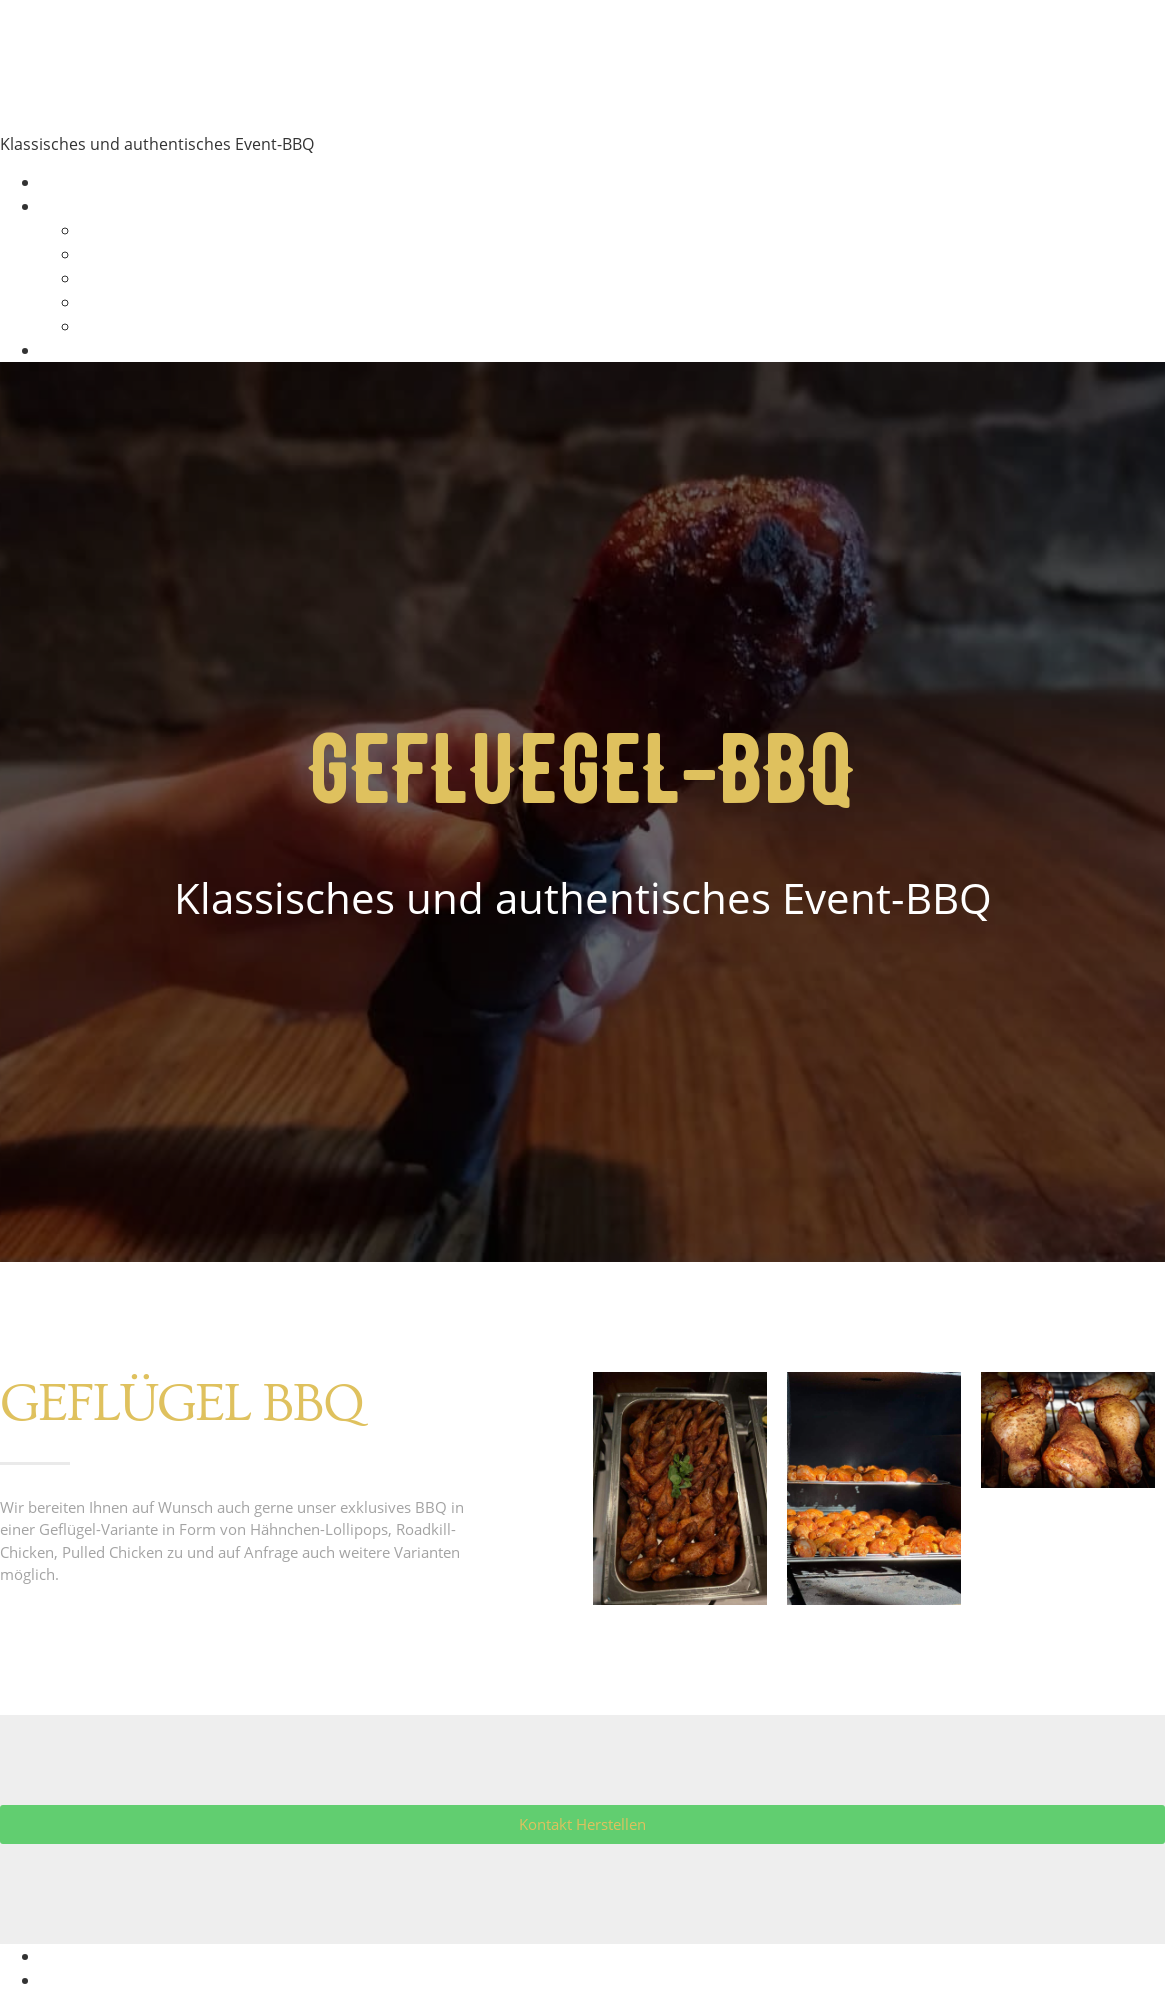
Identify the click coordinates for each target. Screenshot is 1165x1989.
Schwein (111, 254)
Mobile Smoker (256, 61)
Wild (96, 302)
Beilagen (112, 326)
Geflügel (111, 278)
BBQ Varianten (95, 206)
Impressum (83, 1956)
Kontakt (69, 350)
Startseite (76, 182)
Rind (97, 230)
